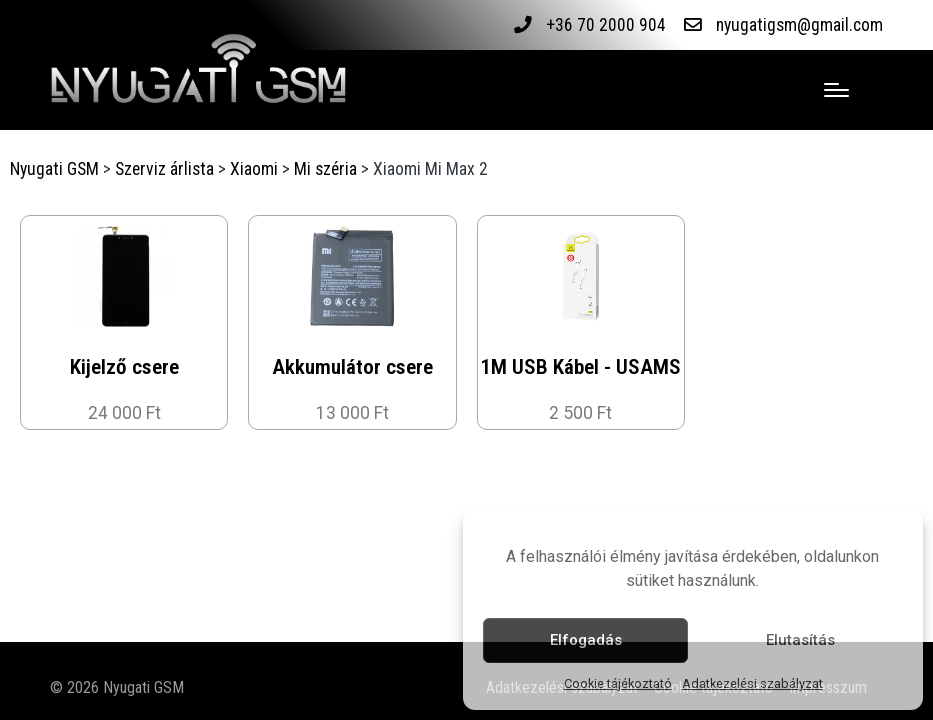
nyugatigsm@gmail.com (799, 25)
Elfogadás (586, 640)
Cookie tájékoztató (618, 683)
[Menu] (836, 90)
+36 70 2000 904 (606, 25)
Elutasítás (800, 640)
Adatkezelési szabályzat (752, 683)
